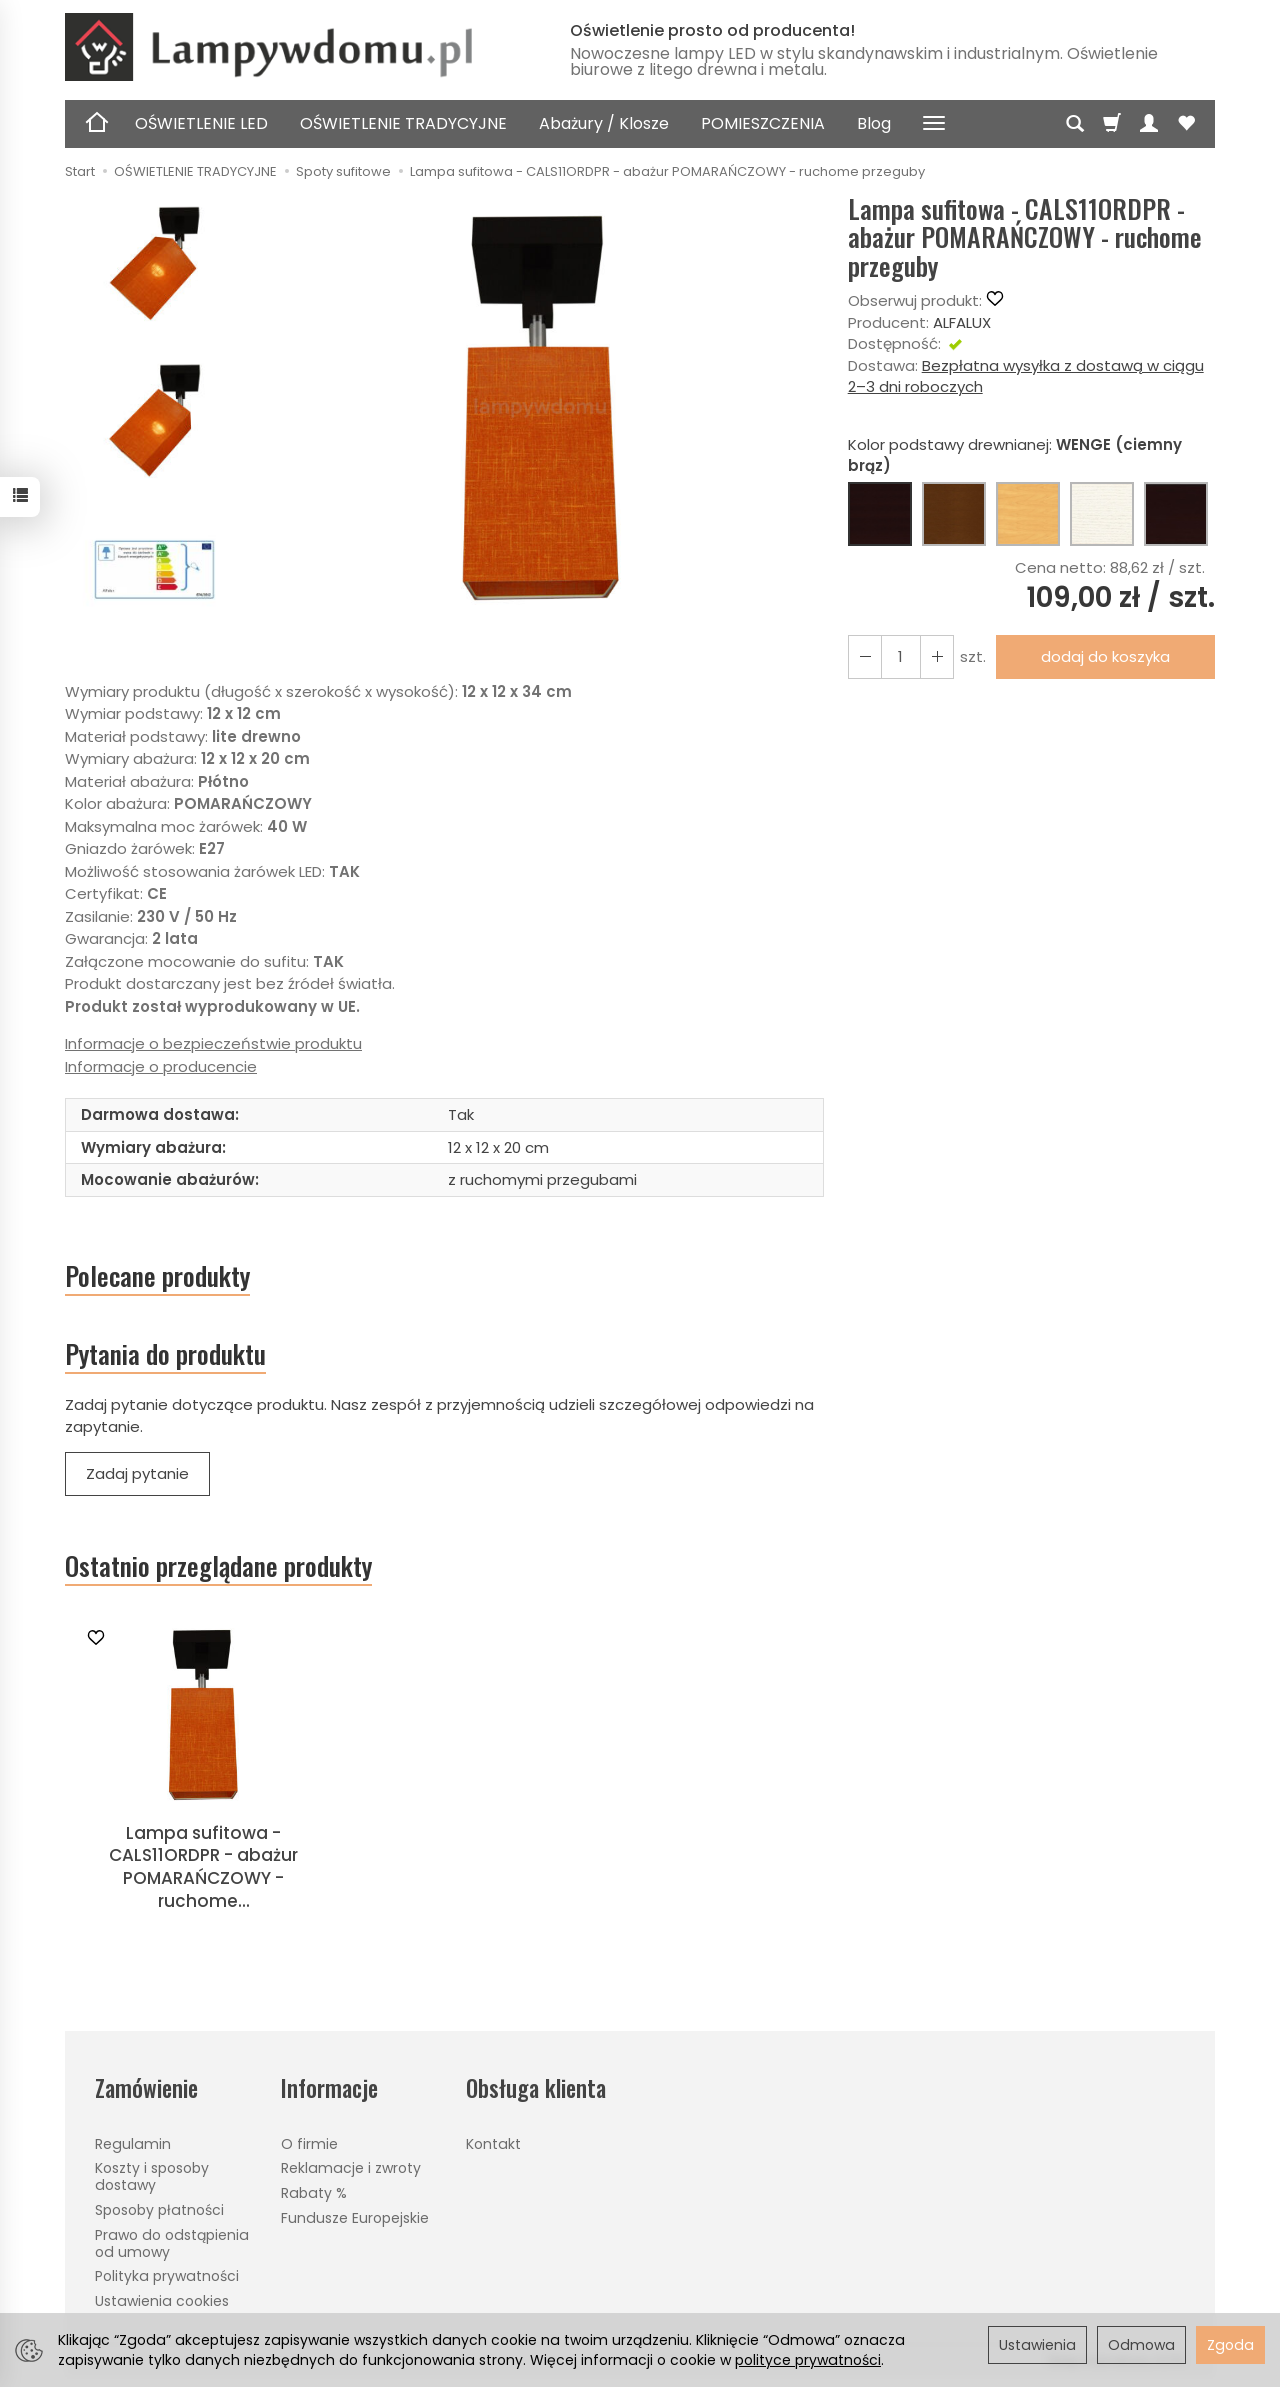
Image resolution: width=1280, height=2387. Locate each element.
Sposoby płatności (159, 2210)
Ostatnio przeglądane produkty (218, 1566)
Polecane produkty (157, 1276)
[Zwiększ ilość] (865, 656)
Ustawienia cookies (162, 2301)
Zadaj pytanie (137, 1473)
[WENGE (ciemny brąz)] (880, 514)
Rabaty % (314, 2193)
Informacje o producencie (161, 1066)
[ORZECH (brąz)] (954, 514)
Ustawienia (1037, 2345)
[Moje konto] (1149, 124)
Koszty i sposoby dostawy (152, 2176)
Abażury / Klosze (604, 123)
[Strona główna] (295, 47)
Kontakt (493, 2144)
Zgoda (1230, 2345)
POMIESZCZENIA (763, 123)
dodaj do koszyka (1105, 656)
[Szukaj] (1075, 124)
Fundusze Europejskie (355, 2218)
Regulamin (133, 2144)
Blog (874, 123)
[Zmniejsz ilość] (937, 656)
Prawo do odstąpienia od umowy (172, 2243)
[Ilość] (901, 656)
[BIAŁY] (1102, 514)
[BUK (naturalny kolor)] (1028, 514)
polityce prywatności (808, 2360)
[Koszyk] (1112, 124)
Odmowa (1141, 2345)
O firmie (309, 2144)
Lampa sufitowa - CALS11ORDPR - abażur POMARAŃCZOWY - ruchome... (203, 1867)
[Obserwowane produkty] (1186, 124)
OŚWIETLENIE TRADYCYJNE (403, 123)
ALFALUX (962, 322)
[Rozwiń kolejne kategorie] (934, 124)
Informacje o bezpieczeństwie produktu (213, 1043)
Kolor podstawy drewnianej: (1015, 455)
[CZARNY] (1176, 514)
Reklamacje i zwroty (351, 2168)
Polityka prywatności (167, 2276)
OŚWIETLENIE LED (201, 123)
